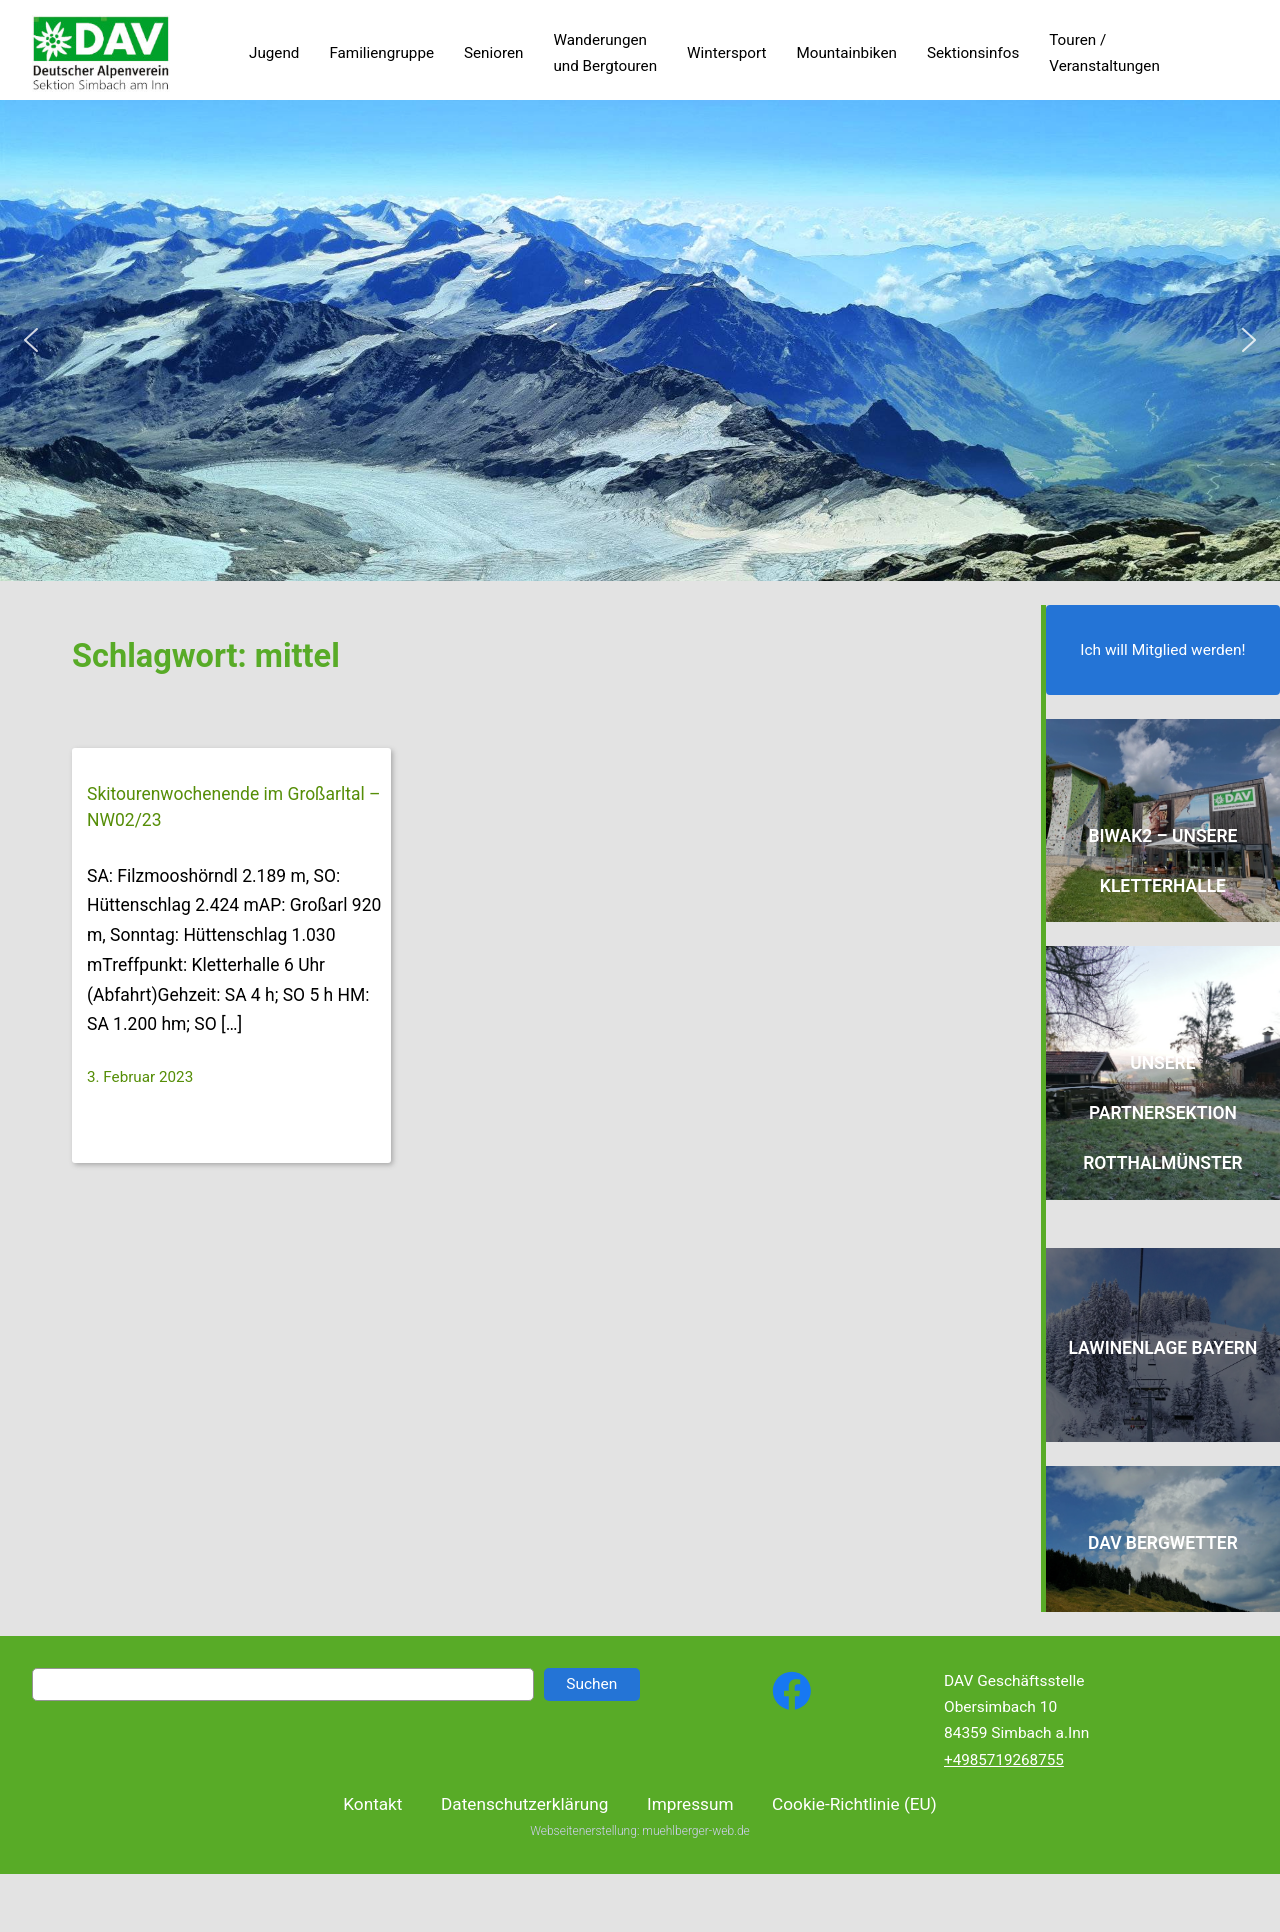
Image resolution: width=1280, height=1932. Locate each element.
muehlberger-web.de (695, 1846)
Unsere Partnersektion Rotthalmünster (1163, 1113)
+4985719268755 (1004, 1760)
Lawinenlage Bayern (1162, 1348)
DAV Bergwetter (1163, 1543)
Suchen (591, 1684)
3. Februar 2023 (140, 1077)
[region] (640, 340)
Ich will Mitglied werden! (1162, 650)
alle (1206, 886)
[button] (31, 340)
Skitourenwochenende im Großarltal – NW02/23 (234, 807)
